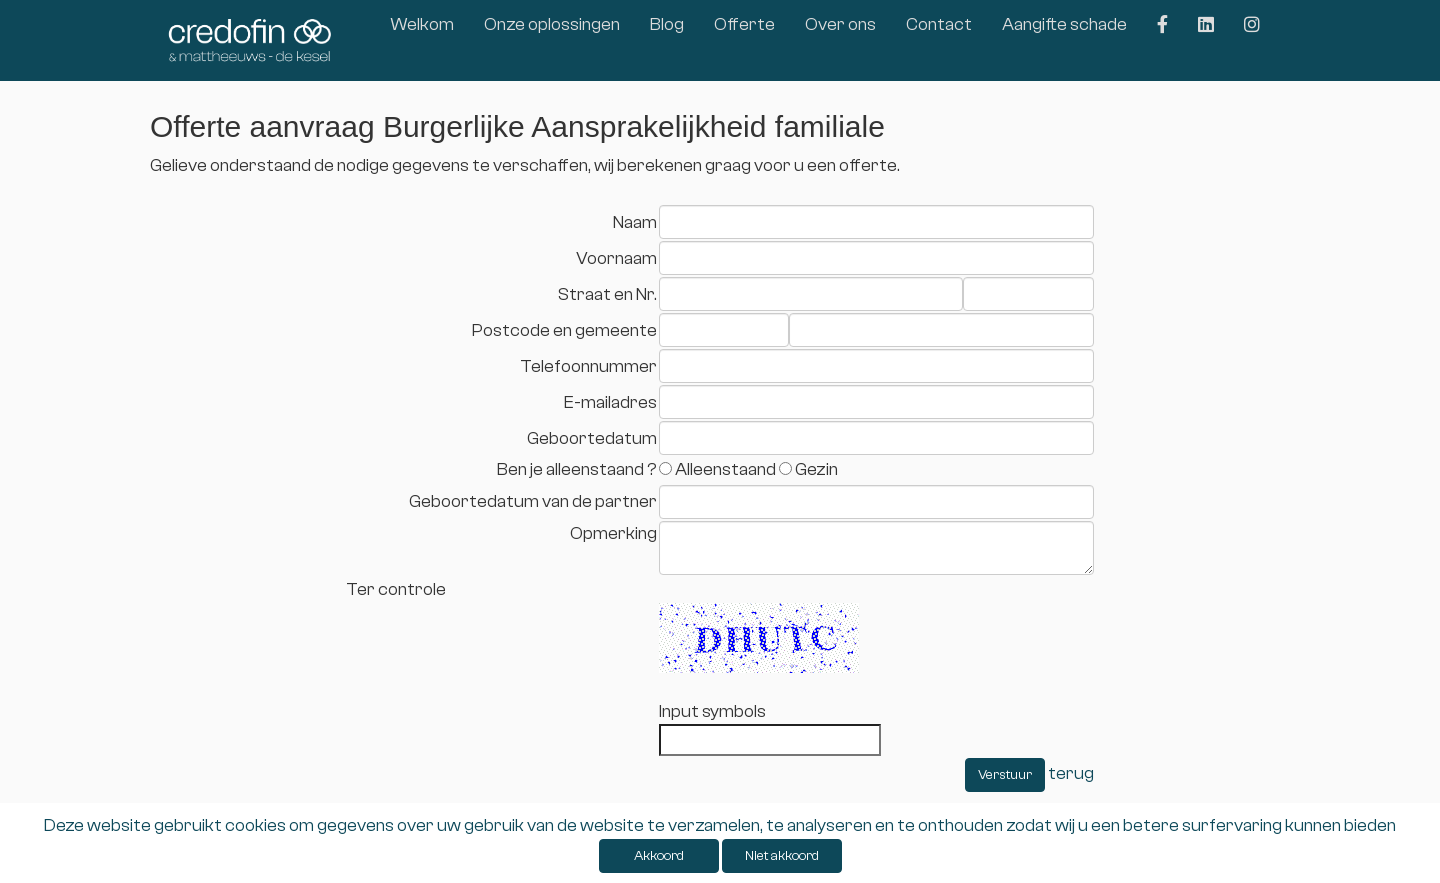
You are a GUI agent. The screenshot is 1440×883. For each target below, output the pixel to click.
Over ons (840, 24)
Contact (939, 24)
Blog (667, 24)
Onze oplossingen (552, 24)
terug (1071, 773)
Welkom (422, 24)
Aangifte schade (1064, 24)
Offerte (744, 24)
